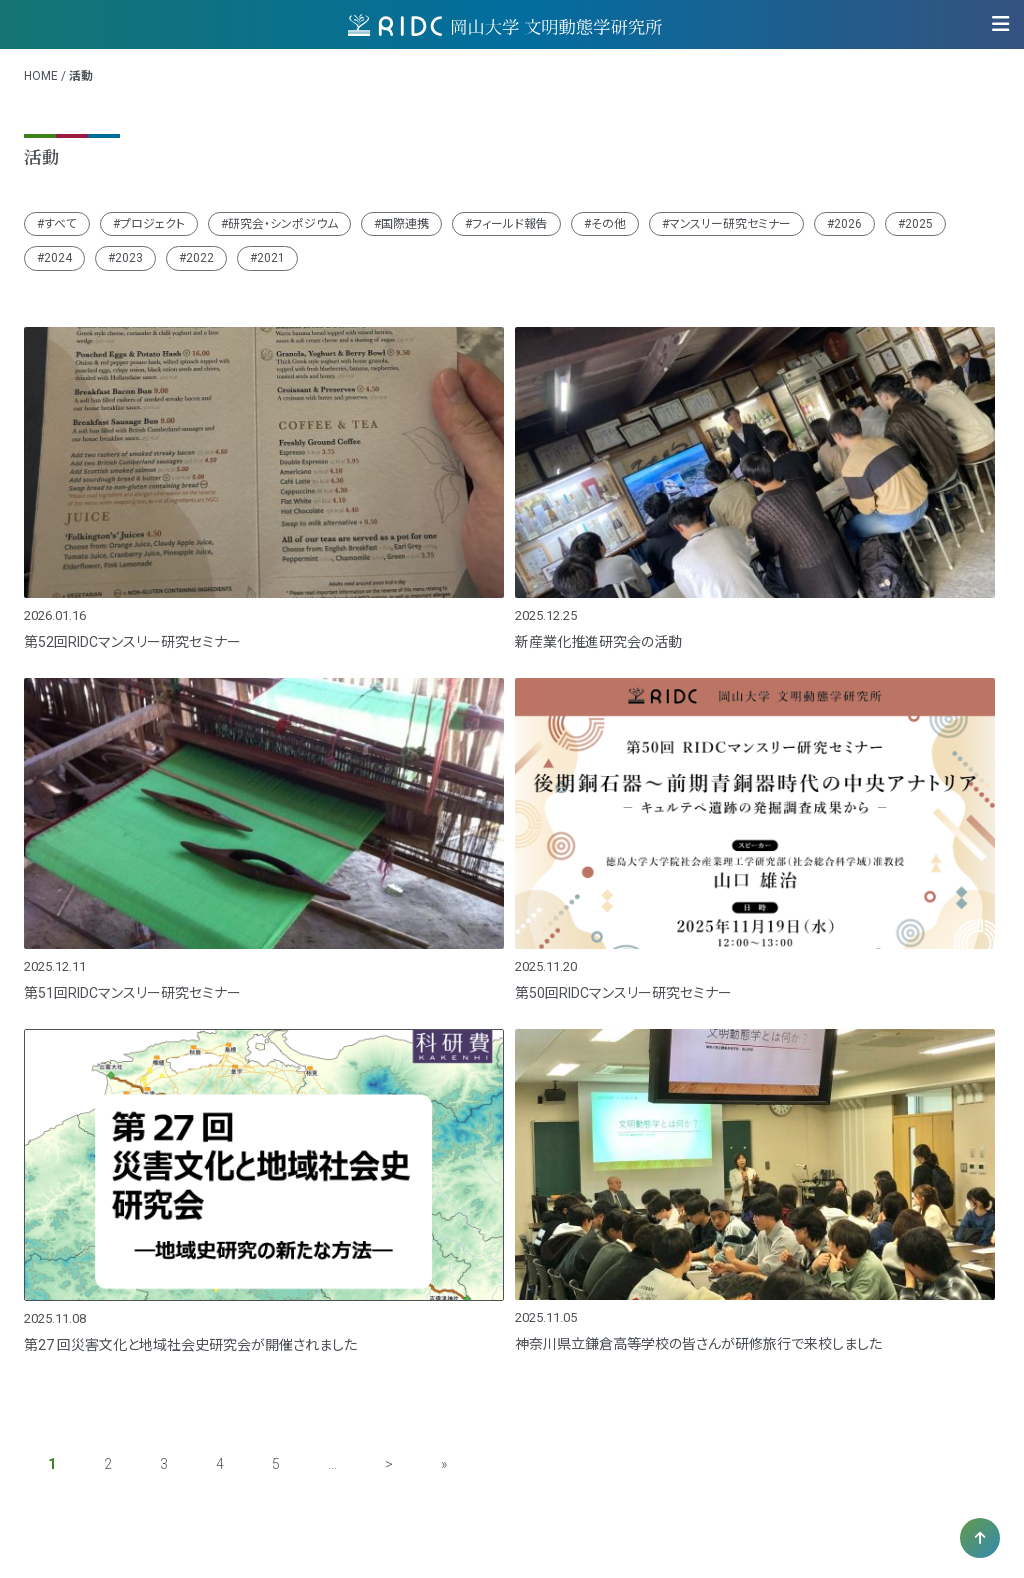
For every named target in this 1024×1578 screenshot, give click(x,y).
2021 (271, 258)
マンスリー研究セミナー (730, 224)
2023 (129, 258)
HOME (41, 76)
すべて (60, 224)
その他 (608, 224)
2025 (919, 224)
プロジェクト (152, 224)
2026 (848, 224)
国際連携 (405, 224)
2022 (200, 258)
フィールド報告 (510, 224)
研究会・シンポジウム (283, 224)
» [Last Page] (444, 1464)
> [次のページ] (389, 1464)
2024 (58, 258)
